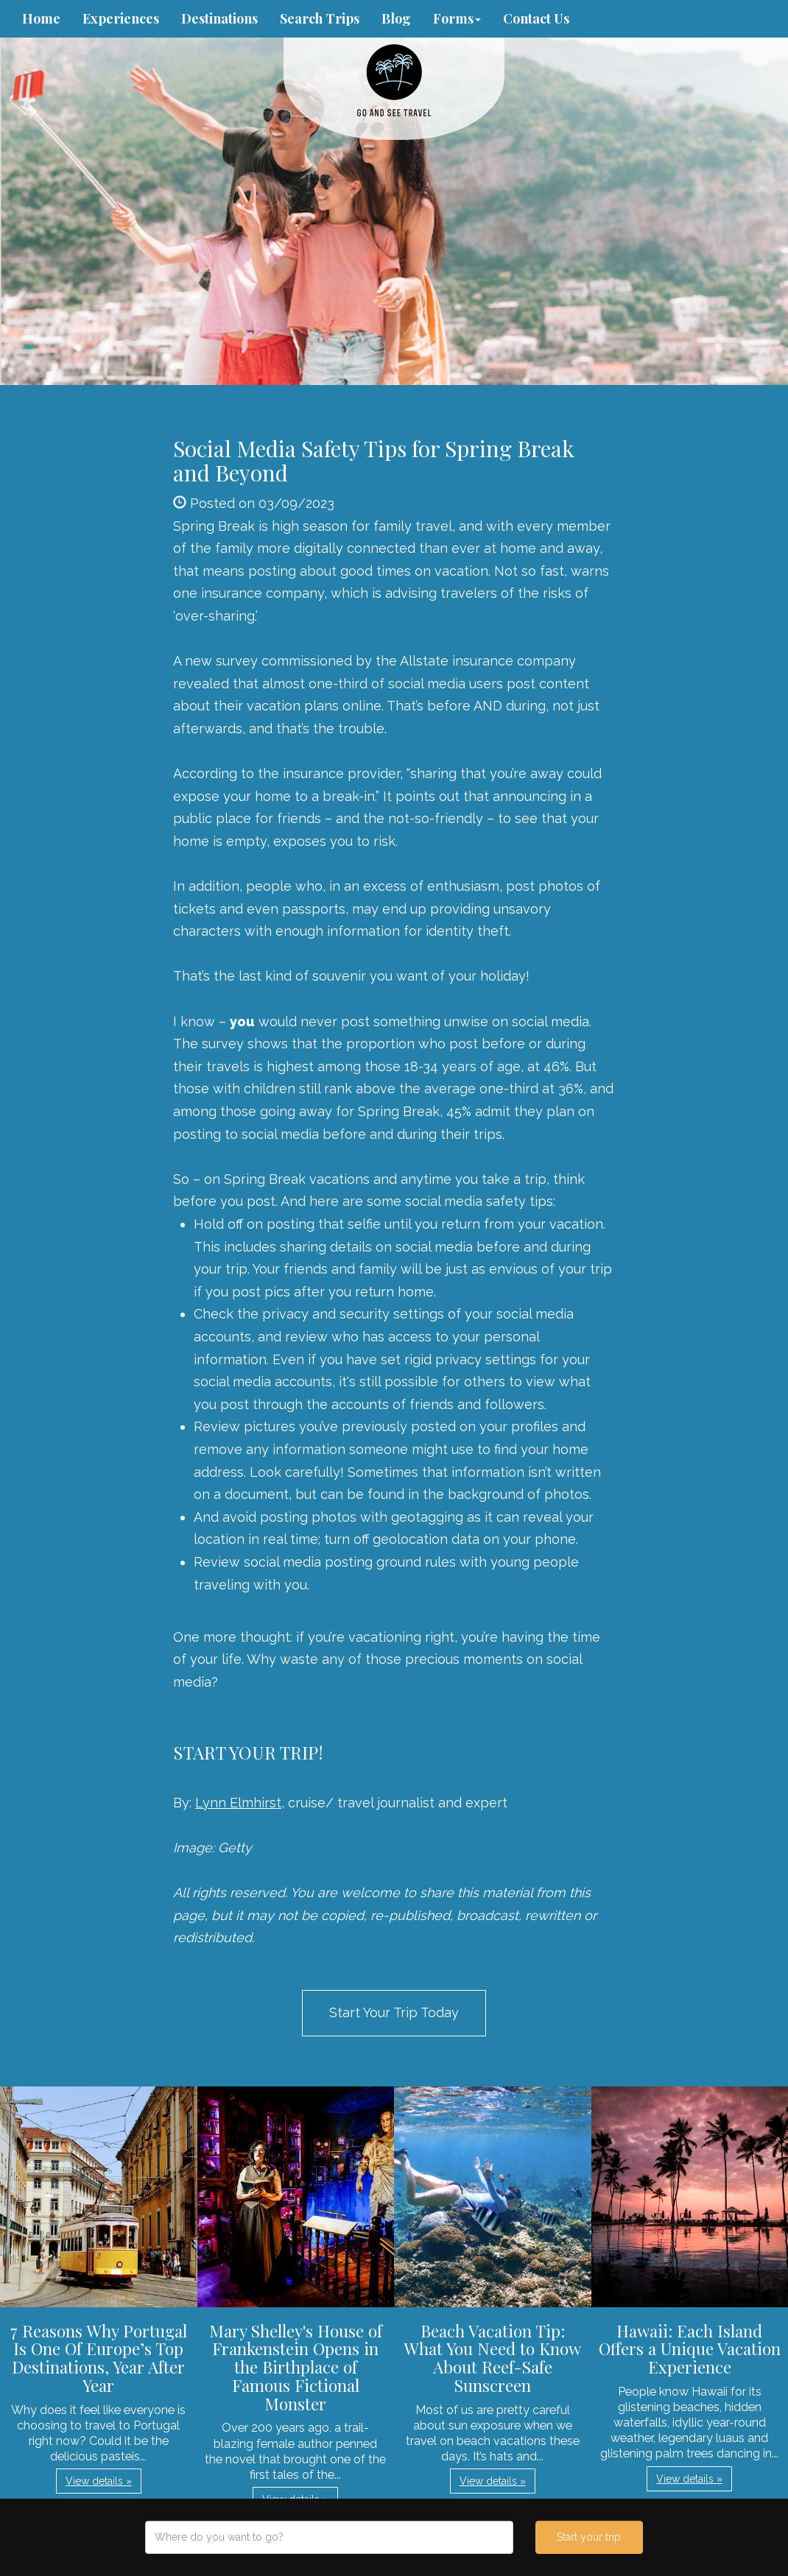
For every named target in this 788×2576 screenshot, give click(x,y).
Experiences (120, 18)
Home (41, 18)
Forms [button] (457, 18)
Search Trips (319, 18)
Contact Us (536, 18)
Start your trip (589, 2537)
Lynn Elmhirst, (239, 1802)
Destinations (219, 18)
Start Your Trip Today (394, 2012)
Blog (396, 18)
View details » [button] (99, 2481)
